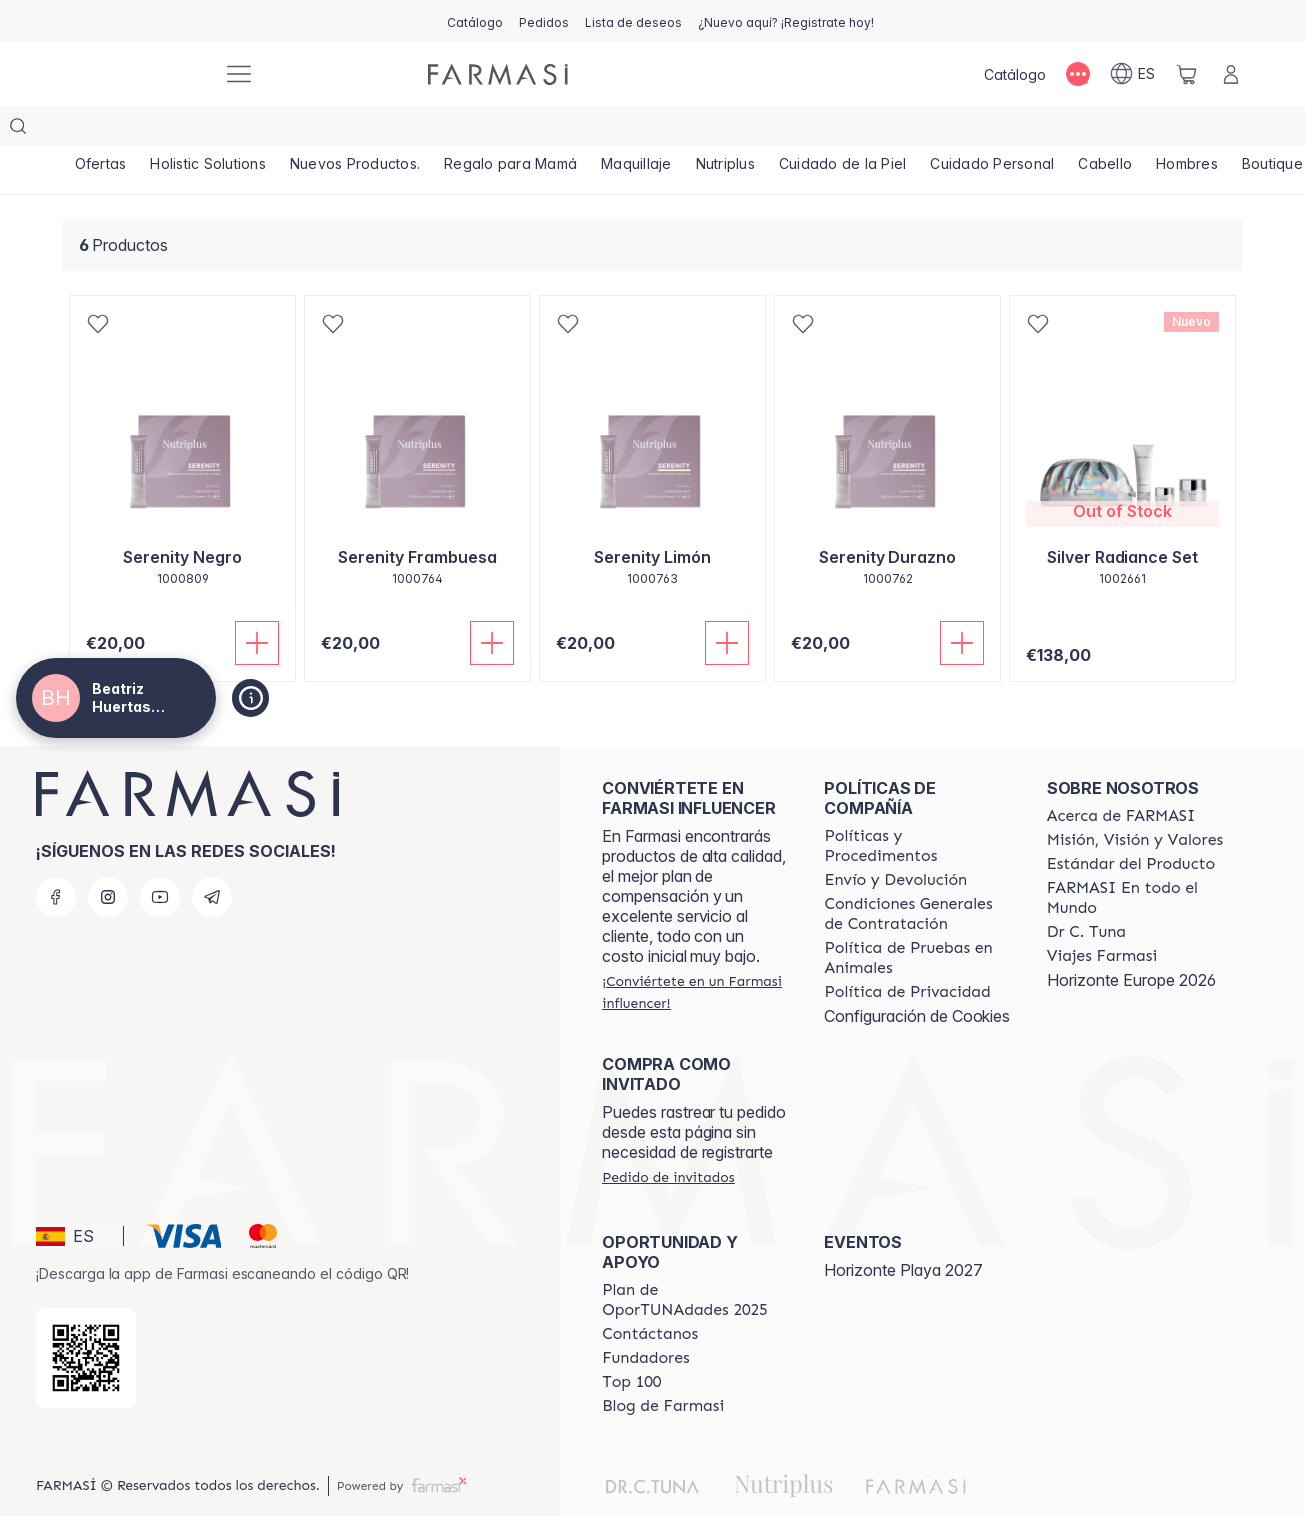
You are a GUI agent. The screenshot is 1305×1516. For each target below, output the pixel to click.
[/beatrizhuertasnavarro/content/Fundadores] (646, 1318)
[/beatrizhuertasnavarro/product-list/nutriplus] (725, 130)
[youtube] (160, 857)
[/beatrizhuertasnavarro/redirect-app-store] (86, 1318)
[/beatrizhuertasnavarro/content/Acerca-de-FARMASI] (1121, 776)
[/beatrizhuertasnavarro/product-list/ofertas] (101, 130)
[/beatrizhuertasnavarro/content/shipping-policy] (895, 840)
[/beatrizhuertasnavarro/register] (544, 21)
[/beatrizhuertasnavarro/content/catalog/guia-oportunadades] (695, 1260)
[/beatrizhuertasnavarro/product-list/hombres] (1187, 130)
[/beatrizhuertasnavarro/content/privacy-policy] (907, 952)
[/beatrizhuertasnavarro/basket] (1187, 74)
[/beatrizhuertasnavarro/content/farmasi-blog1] (663, 1366)
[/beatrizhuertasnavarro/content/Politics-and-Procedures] (917, 806)
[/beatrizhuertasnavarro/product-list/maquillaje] (636, 130)
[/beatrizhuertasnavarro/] (133, 74)
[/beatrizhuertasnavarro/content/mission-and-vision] (1135, 800)
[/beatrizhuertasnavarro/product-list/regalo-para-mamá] (510, 130)
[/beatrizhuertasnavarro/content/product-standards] (1131, 824)
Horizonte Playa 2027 (903, 1230)
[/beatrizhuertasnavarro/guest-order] (668, 1137)
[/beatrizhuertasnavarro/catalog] (475, 21)
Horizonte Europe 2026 (1131, 940)
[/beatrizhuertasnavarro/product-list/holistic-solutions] (208, 130)
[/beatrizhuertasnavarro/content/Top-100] (631, 1342)
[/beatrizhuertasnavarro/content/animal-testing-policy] (917, 918)
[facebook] (56, 857)
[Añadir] (257, 603)
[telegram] (212, 857)
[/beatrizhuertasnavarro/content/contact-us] (650, 1294)
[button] (76, 1196)
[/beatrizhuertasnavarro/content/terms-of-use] (917, 874)
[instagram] (108, 857)
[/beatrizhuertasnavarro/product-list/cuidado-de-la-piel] (843, 130)
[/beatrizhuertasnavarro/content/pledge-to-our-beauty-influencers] (1086, 892)
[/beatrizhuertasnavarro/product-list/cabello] (1105, 130)
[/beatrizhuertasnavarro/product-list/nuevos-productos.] (355, 130)
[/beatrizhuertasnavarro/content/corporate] (1140, 858)
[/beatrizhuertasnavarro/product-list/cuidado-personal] (992, 130)
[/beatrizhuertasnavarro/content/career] (1102, 916)
